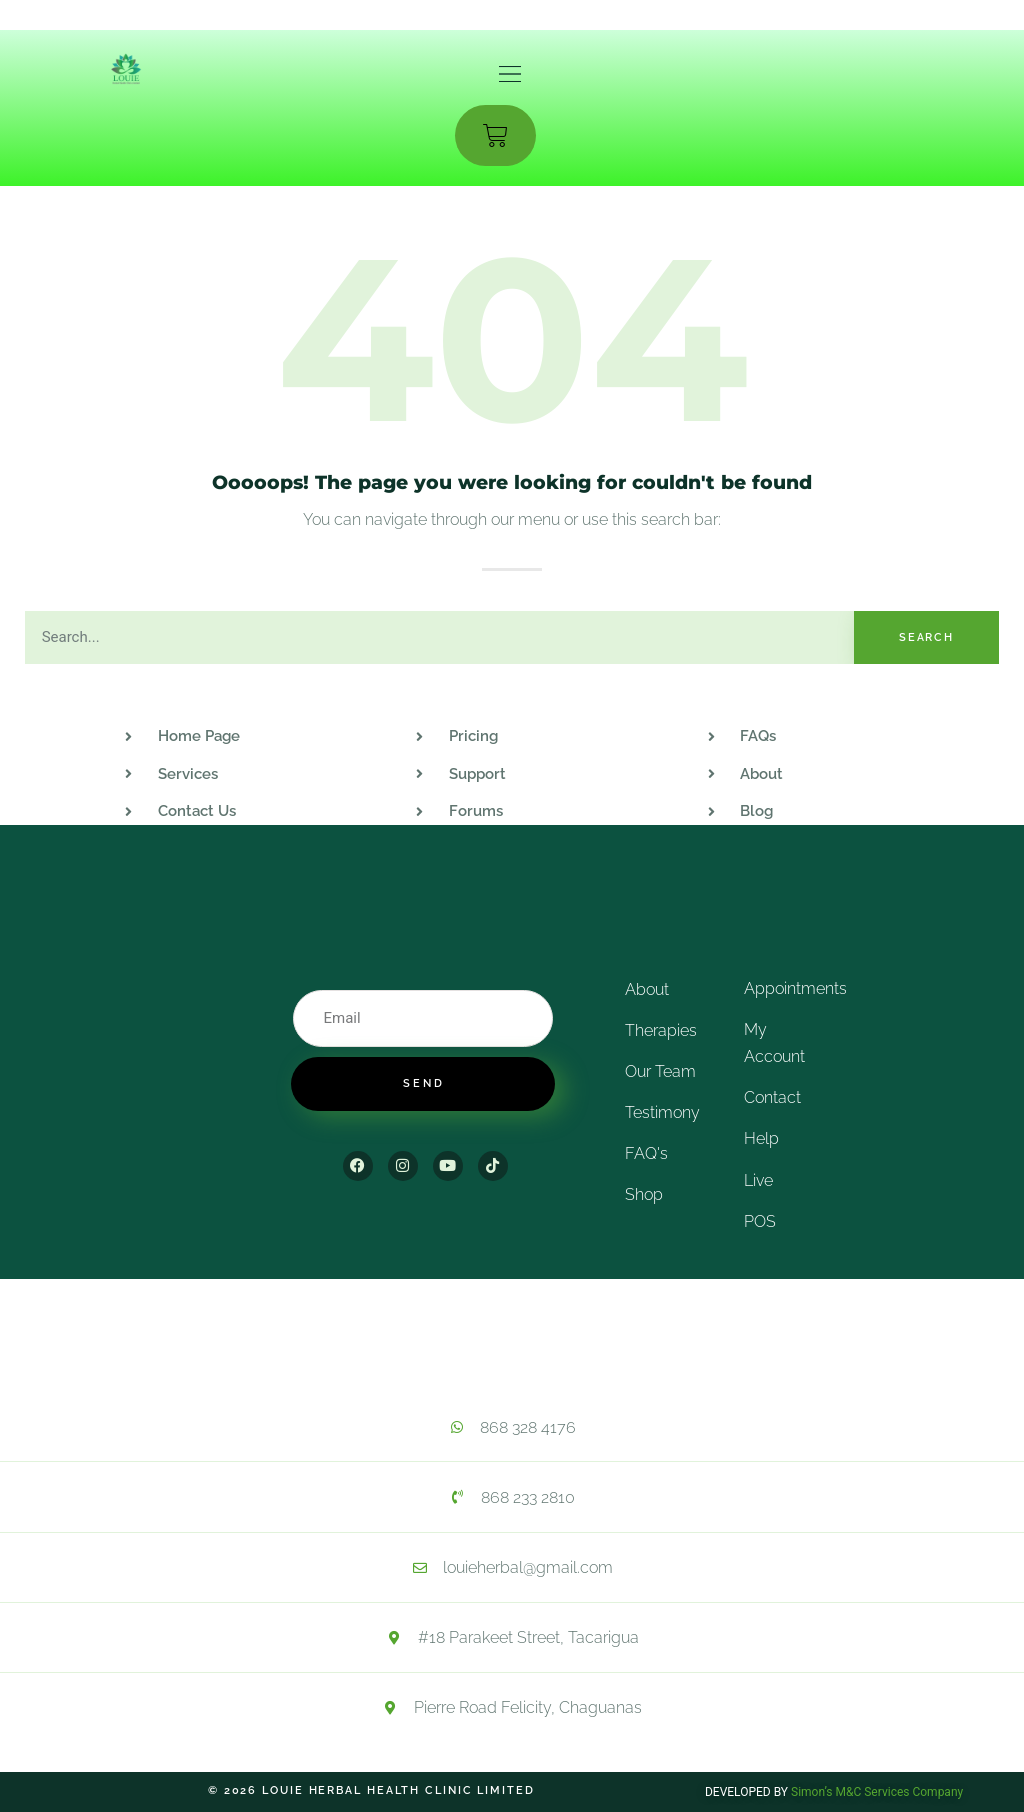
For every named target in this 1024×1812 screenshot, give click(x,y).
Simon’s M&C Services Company (877, 1792)
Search (926, 637)
